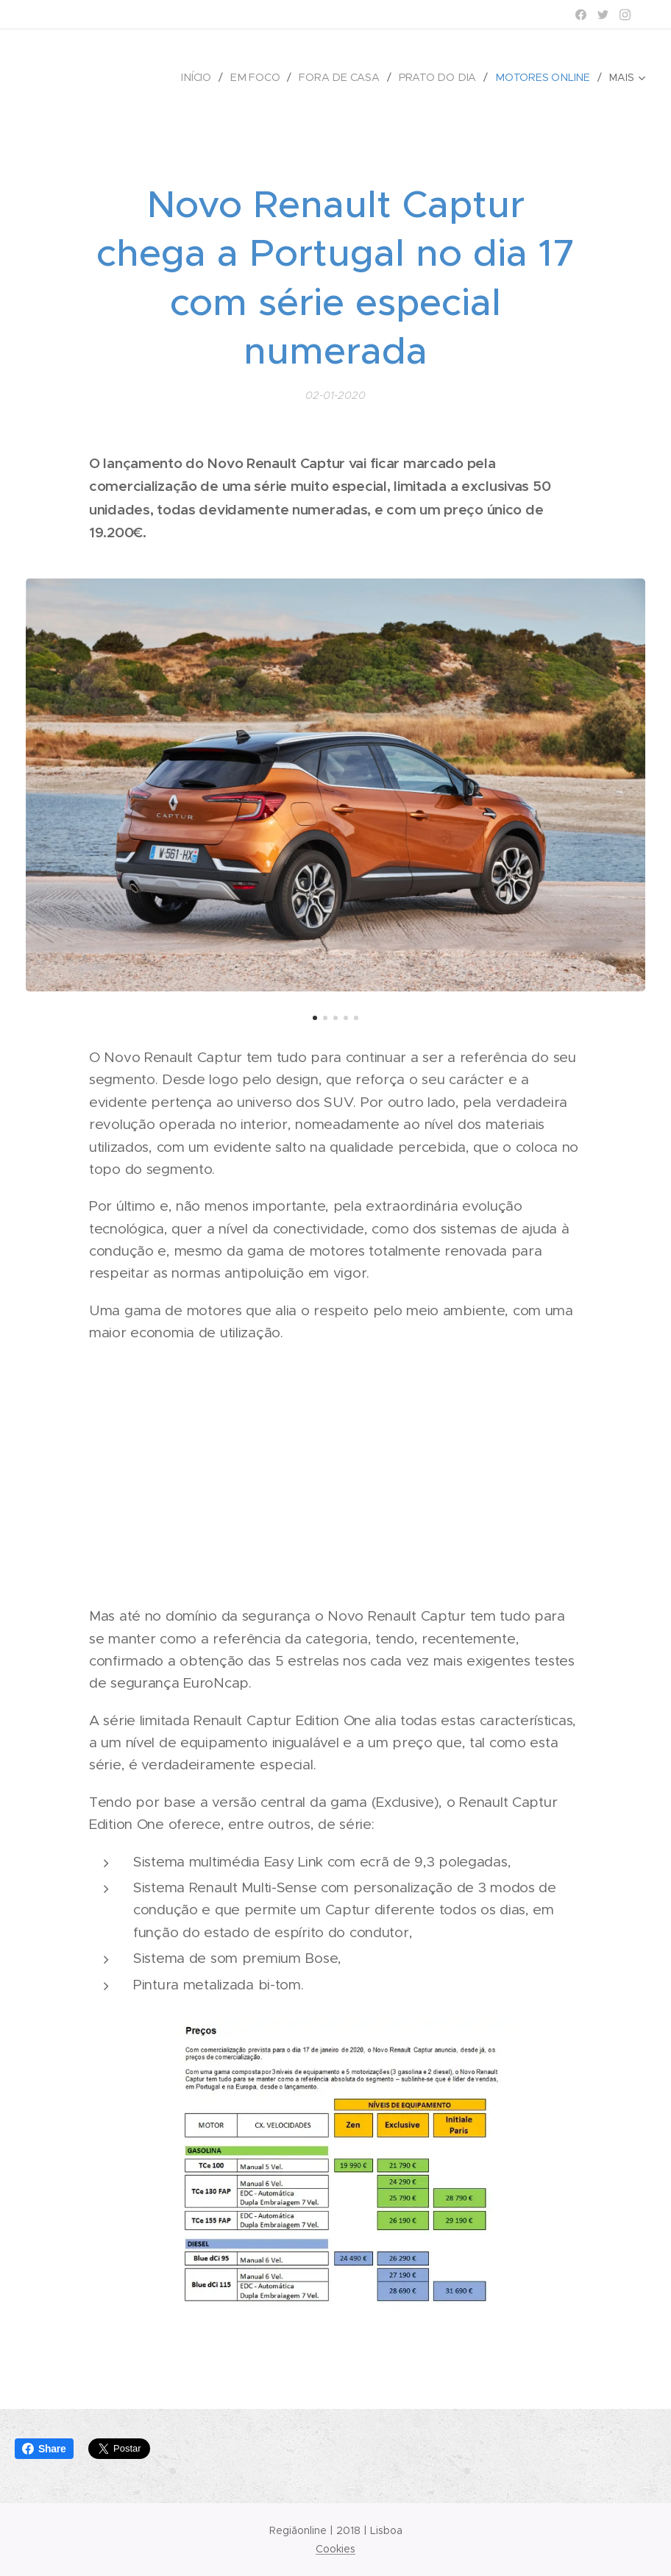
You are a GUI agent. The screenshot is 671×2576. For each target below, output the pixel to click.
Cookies (335, 2548)
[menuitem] (206, 77)
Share (44, 2449)
